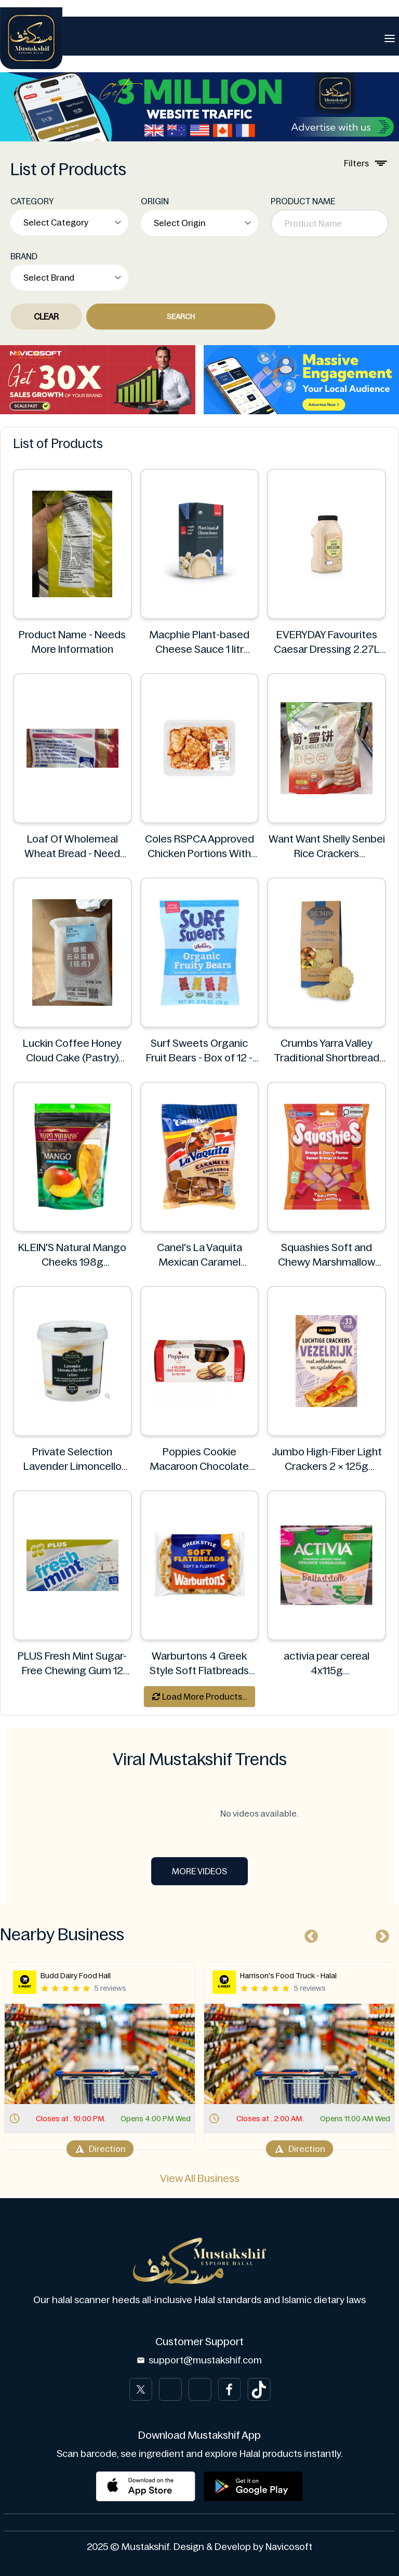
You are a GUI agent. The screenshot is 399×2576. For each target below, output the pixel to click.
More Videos (199, 1871)
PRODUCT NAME (303, 201)
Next (380, 1934)
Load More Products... (199, 1696)
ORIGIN (155, 201)
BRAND (23, 256)
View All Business (200, 2178)
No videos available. (199, 1813)
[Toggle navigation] (389, 38)
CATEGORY (32, 201)
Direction (100, 2149)
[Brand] (31, 38)
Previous (308, 1934)
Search (181, 316)
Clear (46, 316)
